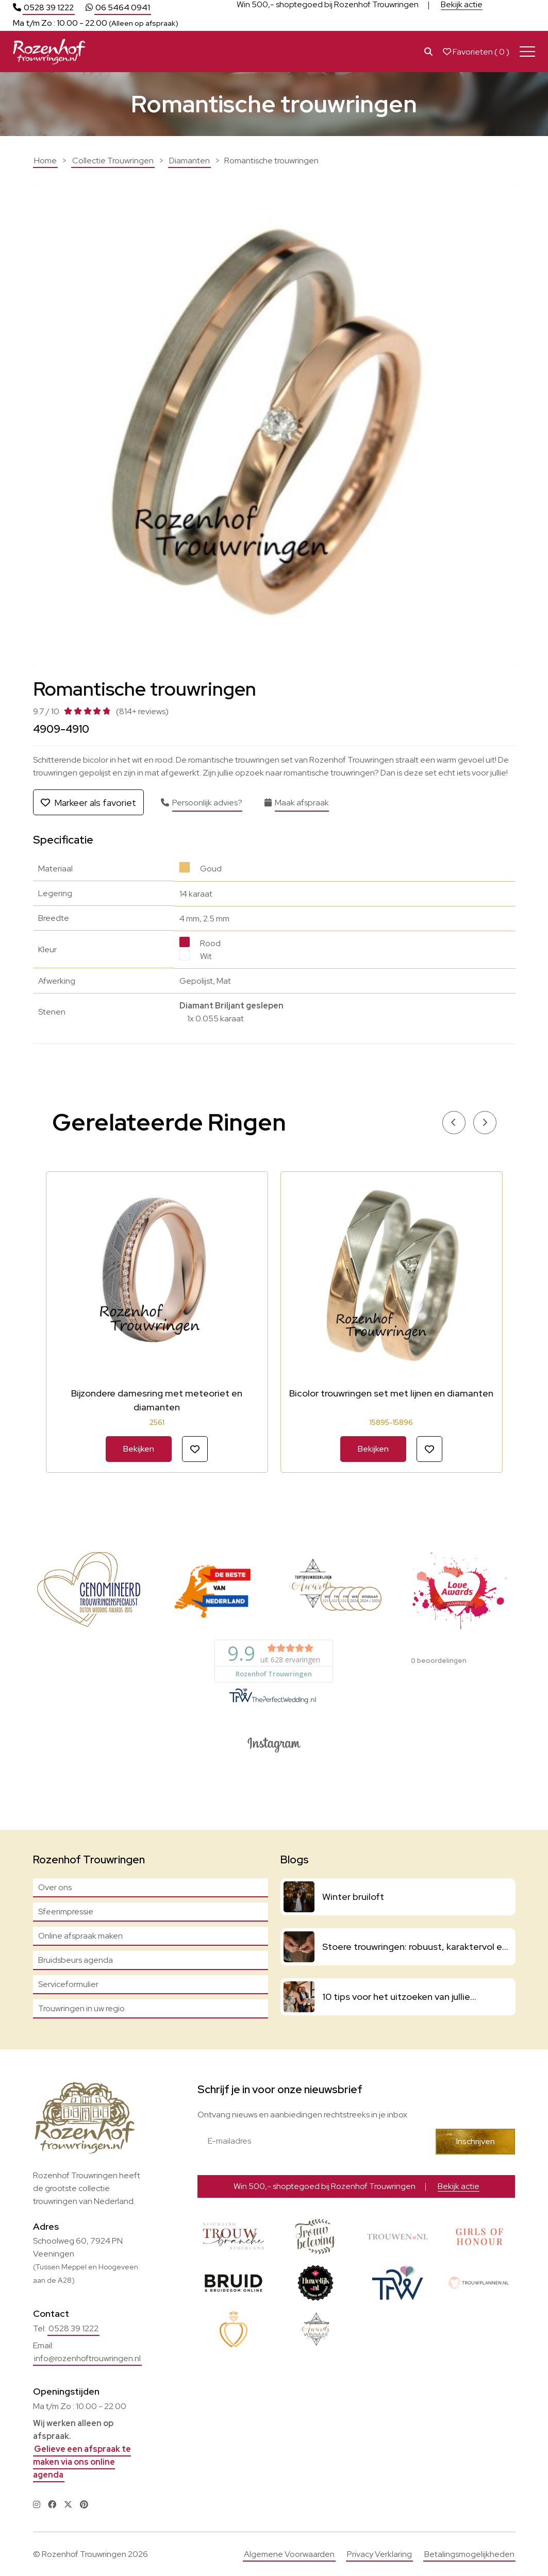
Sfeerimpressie (65, 1911)
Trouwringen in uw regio (81, 2008)
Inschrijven (475, 2141)
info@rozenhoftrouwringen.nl (87, 2358)
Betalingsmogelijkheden (469, 2554)
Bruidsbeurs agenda (75, 1960)
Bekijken (138, 1448)
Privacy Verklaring (379, 2554)
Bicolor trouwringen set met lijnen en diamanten (391, 1393)
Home (45, 160)
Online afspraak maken (80, 1935)
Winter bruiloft (353, 1896)
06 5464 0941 (122, 7)
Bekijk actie (462, 7)
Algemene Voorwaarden (289, 2554)
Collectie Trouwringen (113, 160)
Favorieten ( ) (476, 51)
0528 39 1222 (49, 7)
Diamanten (189, 160)
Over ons (55, 1887)
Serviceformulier (68, 1984)
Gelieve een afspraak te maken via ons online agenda (82, 2462)
